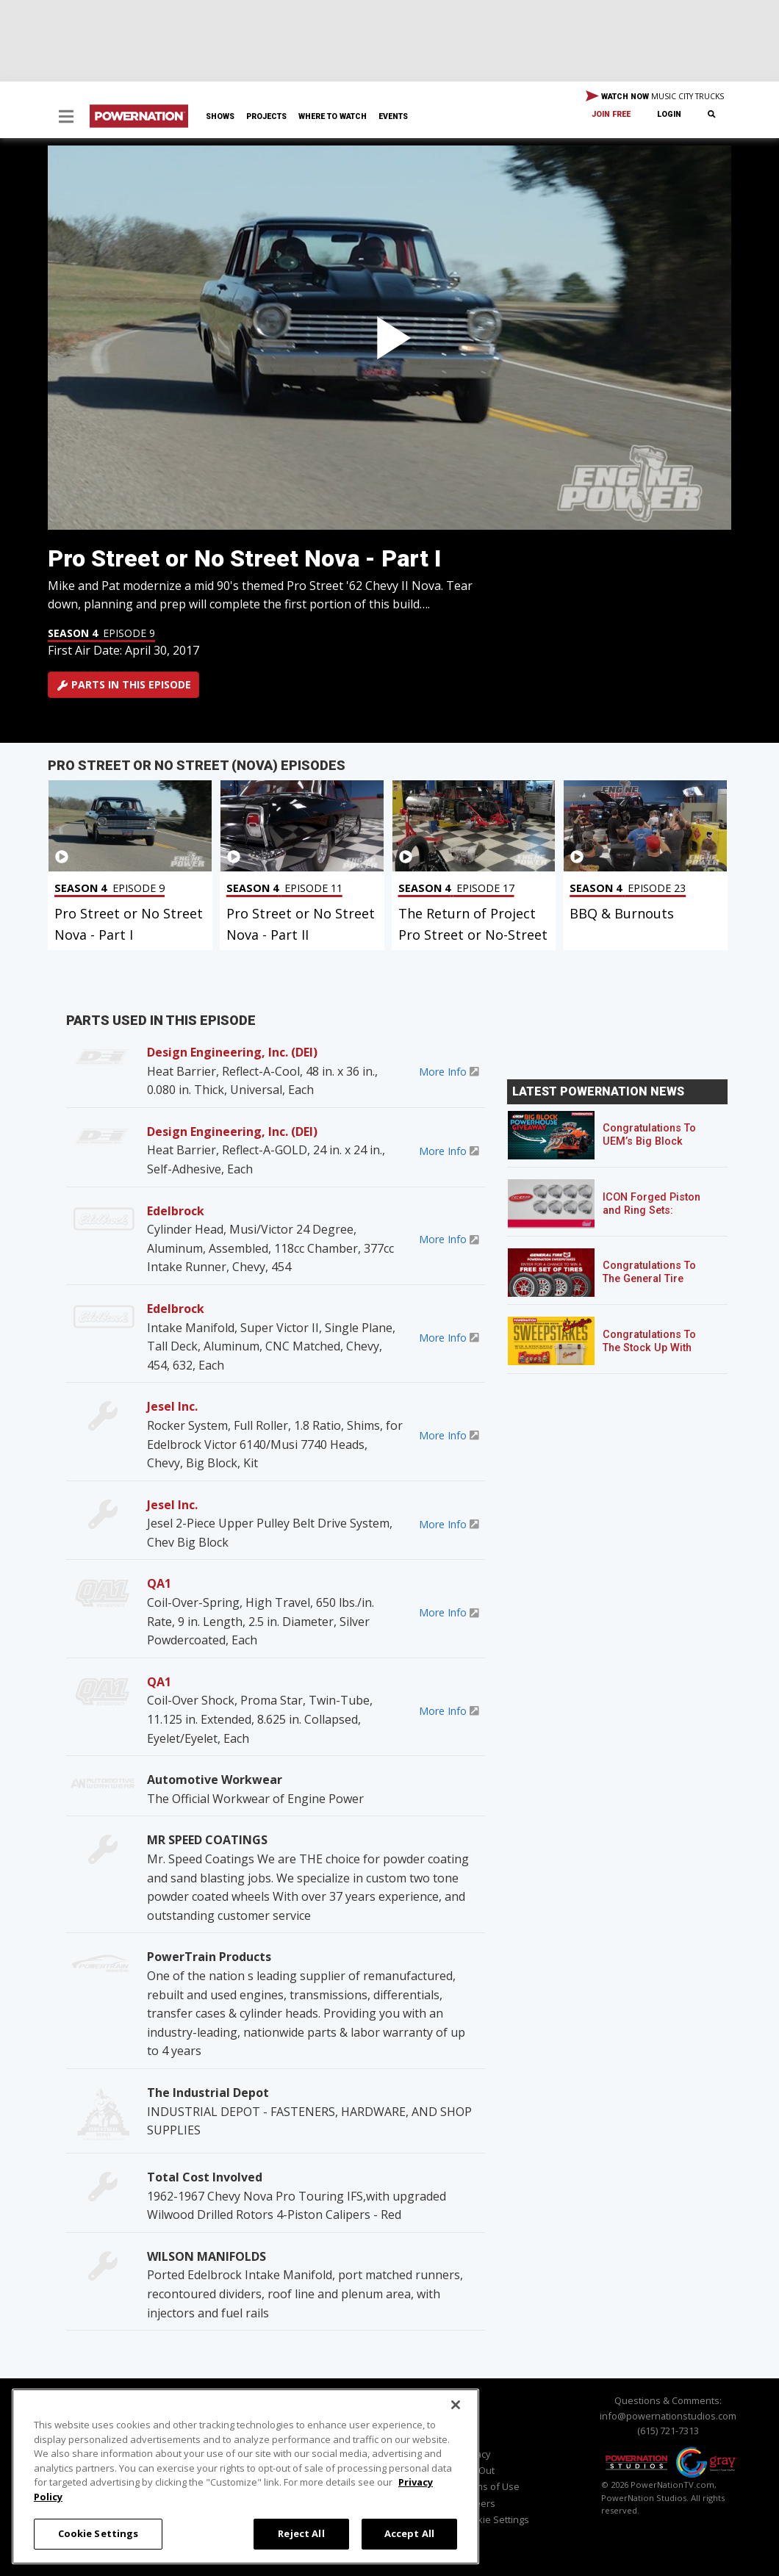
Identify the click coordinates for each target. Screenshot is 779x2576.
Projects (266, 116)
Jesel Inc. (172, 1406)
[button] (66, 118)
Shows (220, 116)
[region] (245, 2476)
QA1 (159, 1583)
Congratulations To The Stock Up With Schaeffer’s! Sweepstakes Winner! (655, 1354)
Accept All (409, 2533)
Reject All (301, 2533)
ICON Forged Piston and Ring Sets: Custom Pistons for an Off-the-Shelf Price (658, 1217)
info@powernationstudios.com (668, 2415)
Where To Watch (332, 116)
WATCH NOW (655, 97)
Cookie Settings (494, 2519)
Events (393, 116)
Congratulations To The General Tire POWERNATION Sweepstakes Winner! (655, 1285)
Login (669, 114)
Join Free (611, 114)
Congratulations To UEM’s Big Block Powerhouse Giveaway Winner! (649, 1148)
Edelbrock (175, 1211)
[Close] (455, 2405)
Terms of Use (490, 2486)
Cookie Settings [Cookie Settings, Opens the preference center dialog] (98, 2533)
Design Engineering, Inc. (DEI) (232, 1052)
